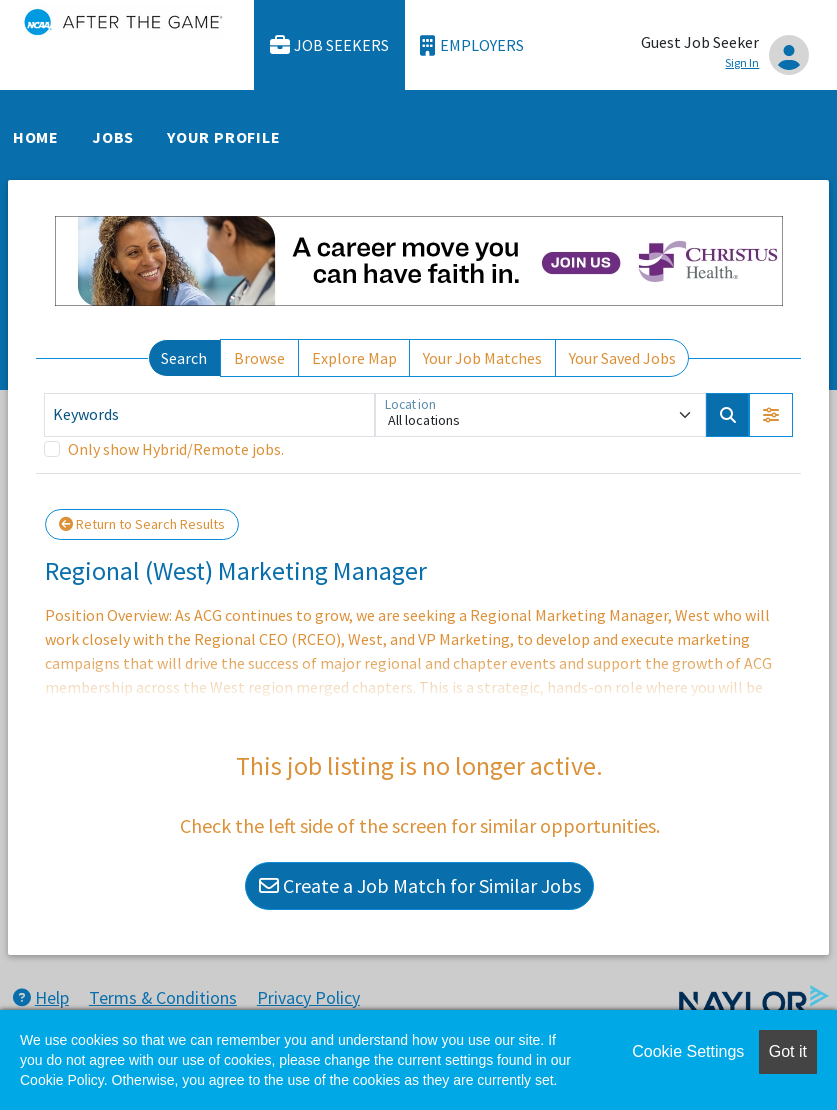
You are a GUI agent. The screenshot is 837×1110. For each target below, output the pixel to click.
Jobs (113, 137)
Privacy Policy (308, 997)
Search (184, 358)
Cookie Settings (688, 1051)
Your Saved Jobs (622, 358)
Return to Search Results (142, 524)
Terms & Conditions (163, 997)
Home (36, 137)
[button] (771, 415)
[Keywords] (209, 415)
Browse (259, 358)
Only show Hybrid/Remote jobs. (176, 449)
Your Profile (224, 137)
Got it (788, 1051)
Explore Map (354, 358)
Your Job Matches (482, 358)
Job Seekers (330, 45)
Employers (472, 45)
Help (41, 997)
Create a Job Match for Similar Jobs (420, 885)
